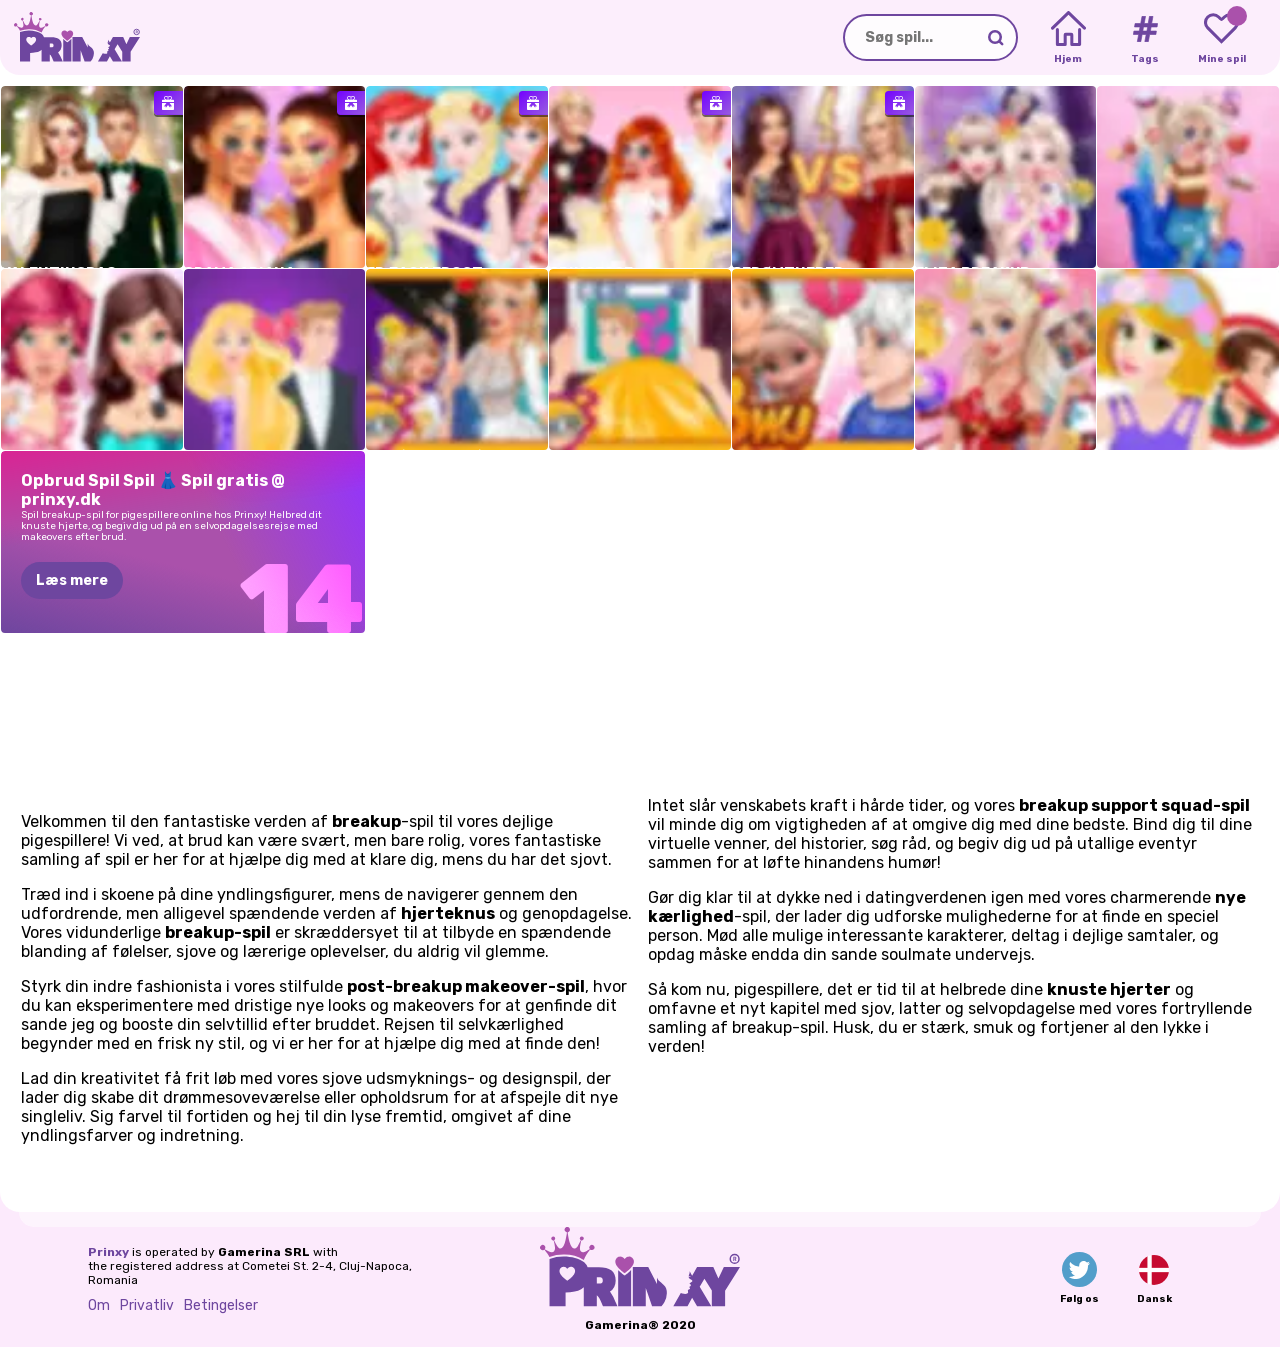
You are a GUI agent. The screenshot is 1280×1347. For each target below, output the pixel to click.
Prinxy (108, 1252)
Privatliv (147, 1305)
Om (99, 1305)
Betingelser (221, 1305)
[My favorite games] (1221, 38)
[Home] (1068, 38)
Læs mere (72, 580)
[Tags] (1144, 38)
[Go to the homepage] (70, 37)
